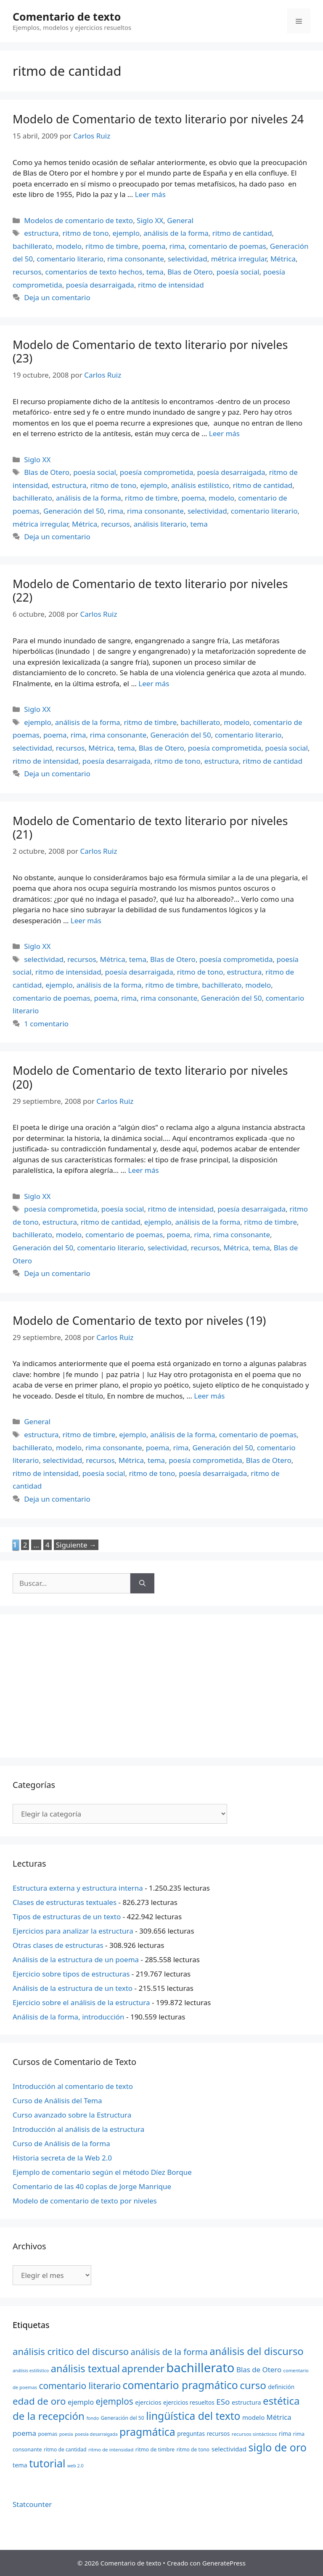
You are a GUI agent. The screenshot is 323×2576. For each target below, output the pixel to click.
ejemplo (126, 233)
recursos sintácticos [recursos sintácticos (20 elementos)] (254, 2434)
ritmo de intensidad (171, 285)
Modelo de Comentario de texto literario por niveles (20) (150, 1077)
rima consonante (135, 259)
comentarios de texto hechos (94, 272)
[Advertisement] (161, 1686)
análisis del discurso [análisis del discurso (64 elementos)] (256, 2351)
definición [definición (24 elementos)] (281, 2387)
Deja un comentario (57, 297)
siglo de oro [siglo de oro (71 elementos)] (278, 2447)
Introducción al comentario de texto (73, 2086)
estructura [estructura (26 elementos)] (246, 2402)
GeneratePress (224, 2563)
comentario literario (70, 259)
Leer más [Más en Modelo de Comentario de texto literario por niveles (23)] (224, 433)
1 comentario (46, 1023)
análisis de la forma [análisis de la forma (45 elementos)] (169, 2352)
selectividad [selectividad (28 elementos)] (229, 2449)
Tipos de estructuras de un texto (67, 1916)
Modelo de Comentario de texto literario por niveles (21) (150, 827)
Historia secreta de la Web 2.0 (62, 2158)
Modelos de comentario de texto (78, 220)
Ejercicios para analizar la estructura (73, 1931)
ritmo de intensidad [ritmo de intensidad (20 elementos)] (110, 2449)
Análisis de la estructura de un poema (76, 1959)
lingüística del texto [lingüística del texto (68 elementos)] (193, 2416)
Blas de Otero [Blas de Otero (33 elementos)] (258, 2369)
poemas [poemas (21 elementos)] (48, 2433)
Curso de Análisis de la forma (61, 2143)
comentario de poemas (227, 246)
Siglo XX (150, 220)
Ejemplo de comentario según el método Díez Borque (102, 2172)
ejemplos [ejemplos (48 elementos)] (114, 2401)
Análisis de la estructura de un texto (72, 1988)
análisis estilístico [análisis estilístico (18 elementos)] (31, 2371)
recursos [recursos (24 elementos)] (218, 2433)
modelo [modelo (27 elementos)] (253, 2417)
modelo (69, 246)
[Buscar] (142, 1583)
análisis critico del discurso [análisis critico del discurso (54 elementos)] (71, 2351)
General (180, 220)
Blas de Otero (190, 272)
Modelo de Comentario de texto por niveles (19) (139, 1320)
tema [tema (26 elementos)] (20, 2465)
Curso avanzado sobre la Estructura (72, 2115)
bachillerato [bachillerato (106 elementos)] (200, 2367)
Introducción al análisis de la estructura (78, 2129)
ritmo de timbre (111, 246)
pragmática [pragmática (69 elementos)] (147, 2431)
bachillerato (32, 246)
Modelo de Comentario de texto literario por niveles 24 (158, 119)
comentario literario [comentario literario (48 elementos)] (80, 2386)
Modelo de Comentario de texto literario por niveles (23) (150, 351)
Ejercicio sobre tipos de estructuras (71, 1974)
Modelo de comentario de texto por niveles (85, 2201)
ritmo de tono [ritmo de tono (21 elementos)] (193, 2449)
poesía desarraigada (100, 285)
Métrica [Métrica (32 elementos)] (279, 2417)
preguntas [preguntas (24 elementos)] (191, 2433)
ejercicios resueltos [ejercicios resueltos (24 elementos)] (188, 2402)
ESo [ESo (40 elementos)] (223, 2401)
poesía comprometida (156, 472)
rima (177, 246)
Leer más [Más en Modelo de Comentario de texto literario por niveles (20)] (143, 1170)
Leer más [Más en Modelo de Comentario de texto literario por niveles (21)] (86, 920)
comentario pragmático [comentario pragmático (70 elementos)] (180, 2385)
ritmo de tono (86, 233)
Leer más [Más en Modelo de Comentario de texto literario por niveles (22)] (153, 683)
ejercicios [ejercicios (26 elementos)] (148, 2402)
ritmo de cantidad (242, 233)
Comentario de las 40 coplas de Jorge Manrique (92, 2186)
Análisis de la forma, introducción (68, 2017)
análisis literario (160, 524)
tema (155, 272)
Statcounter (32, 2504)
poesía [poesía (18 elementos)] (66, 2434)
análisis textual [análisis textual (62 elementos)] (85, 2368)
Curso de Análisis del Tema (57, 2100)
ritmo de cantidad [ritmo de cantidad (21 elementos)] (65, 2449)
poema (154, 246)
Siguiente (76, 1545)
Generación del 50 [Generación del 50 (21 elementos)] (122, 2417)
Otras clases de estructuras (58, 1945)
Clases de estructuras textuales (64, 1902)
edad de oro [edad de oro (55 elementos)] (39, 2401)
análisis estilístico (200, 485)
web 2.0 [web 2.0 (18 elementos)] (75, 2466)
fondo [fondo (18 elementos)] (92, 2418)
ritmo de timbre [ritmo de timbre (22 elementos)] (155, 2449)
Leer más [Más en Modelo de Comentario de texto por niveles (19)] (209, 1396)
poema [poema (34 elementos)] (24, 2433)
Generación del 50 (73, 511)
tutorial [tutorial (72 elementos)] (47, 2463)
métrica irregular (239, 259)
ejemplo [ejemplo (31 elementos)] (81, 2402)
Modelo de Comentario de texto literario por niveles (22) (150, 590)
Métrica (283, 259)
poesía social (238, 272)
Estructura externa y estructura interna (78, 1888)
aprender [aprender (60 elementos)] (143, 2368)
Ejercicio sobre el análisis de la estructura (81, 2002)
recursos (27, 272)
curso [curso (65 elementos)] (253, 2385)
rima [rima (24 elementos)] (285, 2433)
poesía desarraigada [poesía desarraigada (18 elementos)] (96, 2434)
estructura (41, 233)
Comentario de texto (67, 16)
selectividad (187, 259)
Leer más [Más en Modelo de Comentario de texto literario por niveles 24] (150, 194)
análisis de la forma (176, 233)
